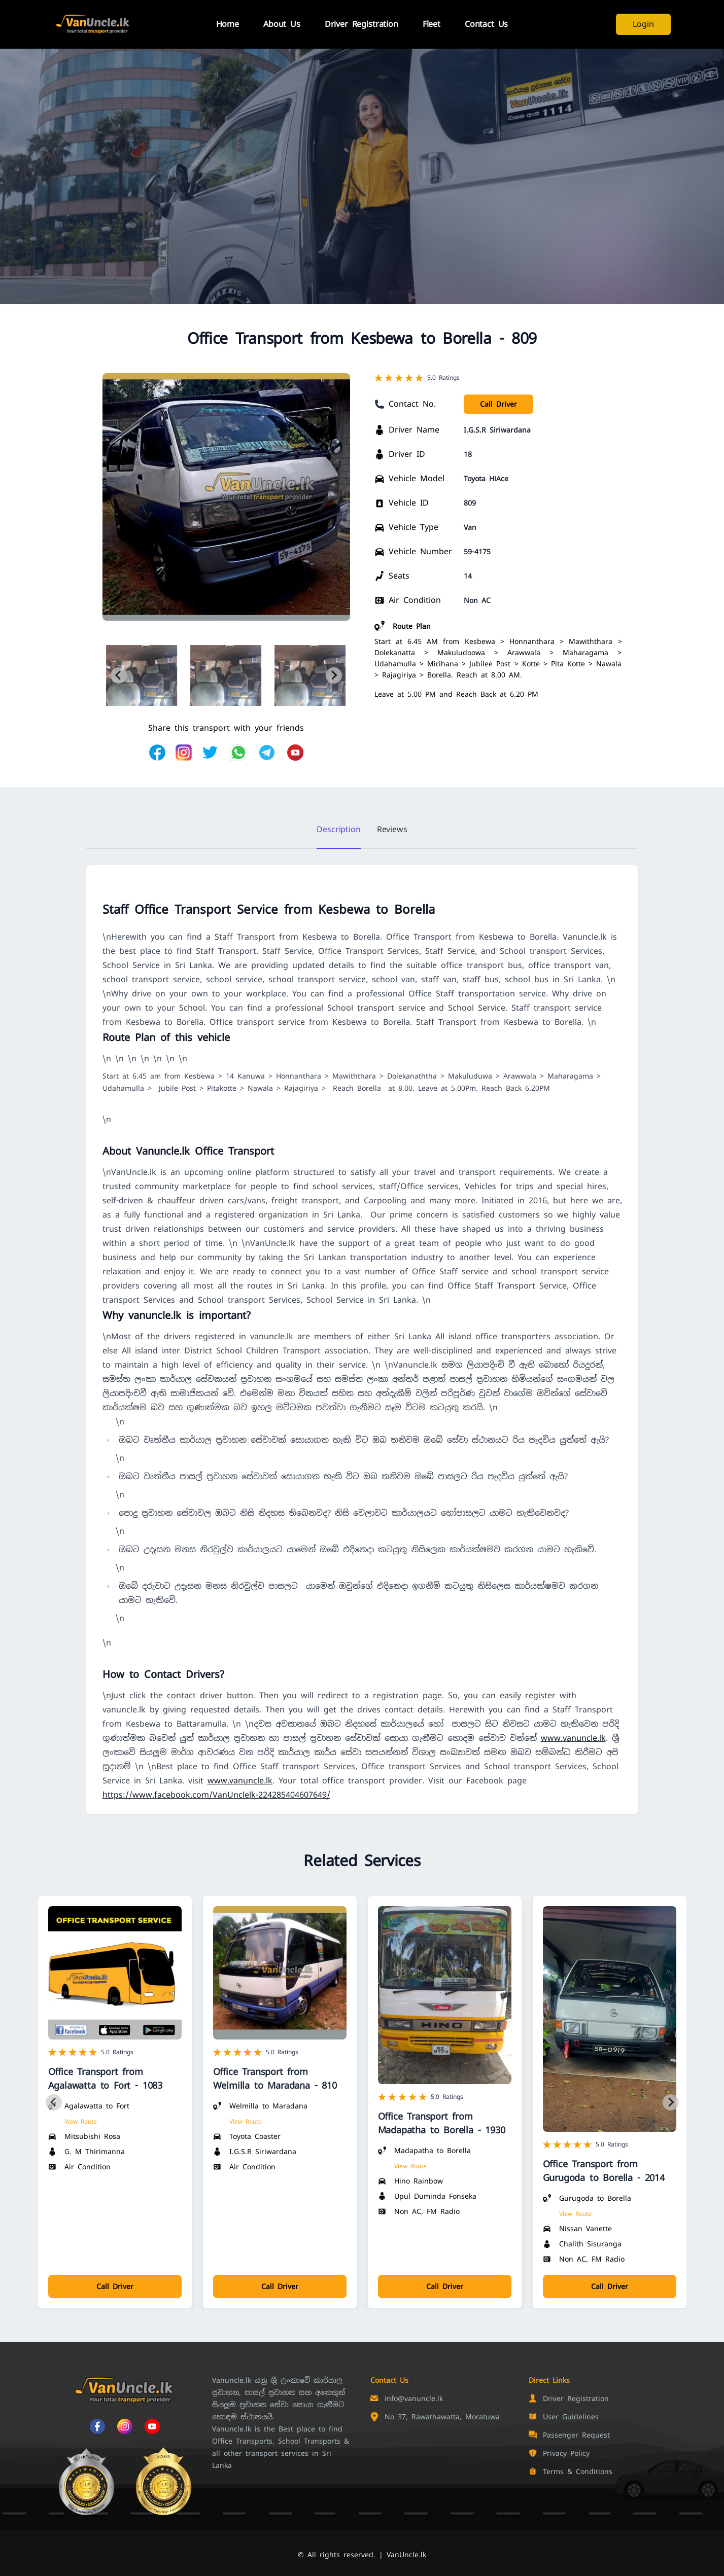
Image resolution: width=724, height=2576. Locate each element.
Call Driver (498, 404)
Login (643, 24)
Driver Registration (361, 24)
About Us (281, 24)
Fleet (431, 24)
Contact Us (486, 24)
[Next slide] (334, 675)
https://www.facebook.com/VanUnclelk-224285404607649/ (216, 1795)
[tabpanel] (362, 1339)
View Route (80, 2122)
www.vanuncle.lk (573, 1738)
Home (227, 24)
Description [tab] (338, 829)
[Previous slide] (119, 675)
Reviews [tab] (392, 829)
